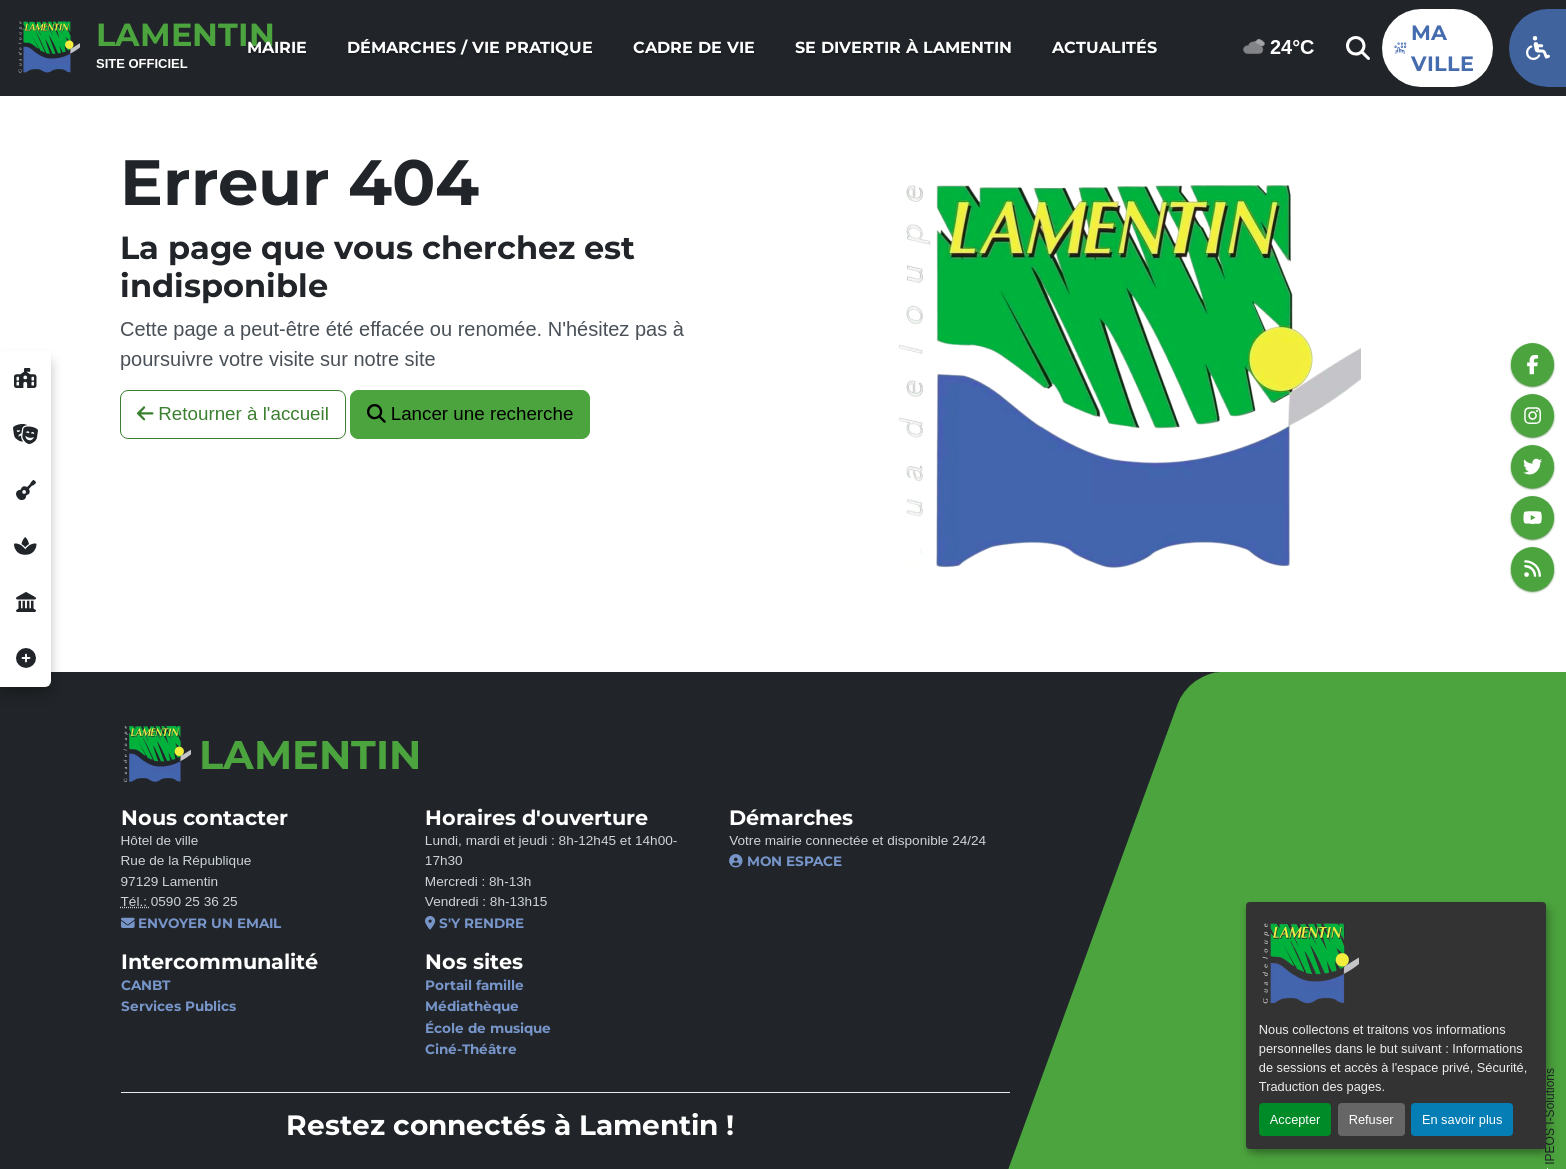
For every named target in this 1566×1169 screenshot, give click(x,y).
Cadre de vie (694, 47)
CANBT (144, 985)
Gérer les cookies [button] (185, 1139)
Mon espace (741, 861)
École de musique (466, 1028)
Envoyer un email (200, 923)
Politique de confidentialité (443, 1117)
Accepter (1295, 1119)
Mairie (277, 47)
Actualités (1104, 47)
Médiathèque (450, 1006)
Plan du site (800, 1117)
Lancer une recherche (470, 413)
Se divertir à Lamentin (903, 47)
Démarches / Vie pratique (470, 47)
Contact (150, 1117)
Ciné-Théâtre (449, 1049)
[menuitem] (277, 48)
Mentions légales (260, 1117)
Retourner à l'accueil (233, 413)
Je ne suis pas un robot (1155, 831)
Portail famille (452, 985)
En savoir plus (1462, 1119)
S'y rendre (452, 923)
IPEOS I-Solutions (1550, 987)
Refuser (1371, 1119)
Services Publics (177, 1006)
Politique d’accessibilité (652, 1117)
